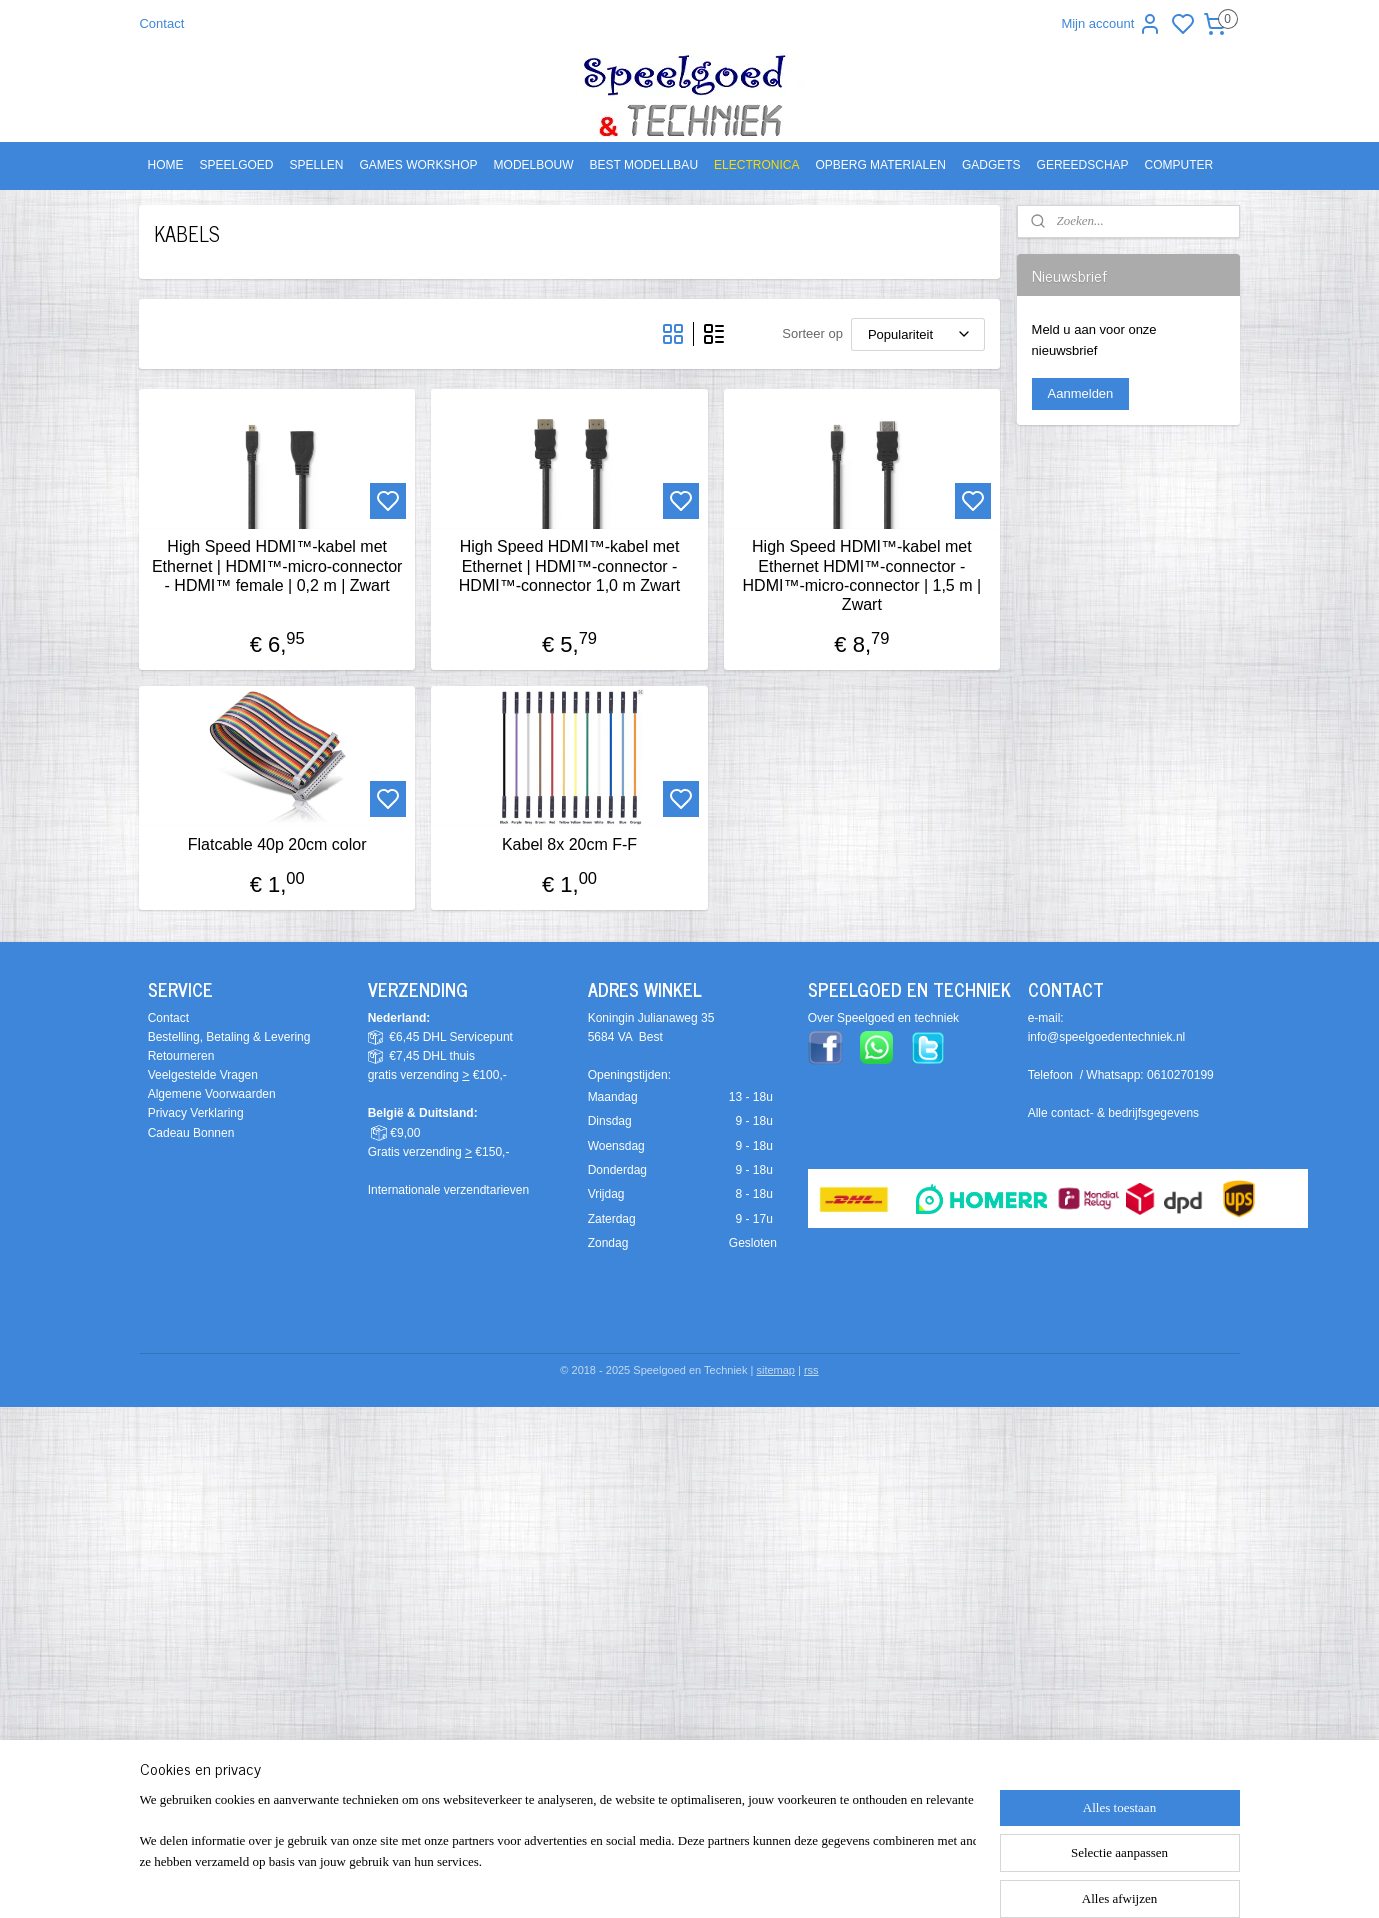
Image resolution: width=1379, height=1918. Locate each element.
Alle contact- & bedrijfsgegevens (1113, 1113)
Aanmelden (1081, 393)
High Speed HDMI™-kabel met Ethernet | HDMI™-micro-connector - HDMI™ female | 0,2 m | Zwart (277, 565)
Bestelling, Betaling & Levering (229, 1037)
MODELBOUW (534, 165)
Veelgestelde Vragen (203, 1075)
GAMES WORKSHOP (419, 165)
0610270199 (1180, 1075)
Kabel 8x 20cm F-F (569, 844)
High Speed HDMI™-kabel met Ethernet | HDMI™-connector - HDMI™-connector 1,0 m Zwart (569, 565)
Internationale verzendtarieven (448, 1190)
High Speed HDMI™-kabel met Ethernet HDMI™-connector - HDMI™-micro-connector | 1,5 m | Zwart (862, 575)
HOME (165, 165)
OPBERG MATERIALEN (880, 165)
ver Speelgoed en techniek (888, 1018)
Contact (161, 23)
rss (811, 1370)
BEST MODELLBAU (644, 165)
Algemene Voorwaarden (212, 1094)
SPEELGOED (236, 165)
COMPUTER (1179, 165)
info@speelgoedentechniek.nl (1107, 1037)
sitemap (775, 1370)
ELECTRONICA (756, 165)
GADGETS (991, 165)
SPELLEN (317, 165)
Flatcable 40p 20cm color (277, 844)
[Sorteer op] (918, 334)
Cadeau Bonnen (191, 1133)
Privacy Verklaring (196, 1113)
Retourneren (181, 1056)
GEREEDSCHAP (1083, 165)
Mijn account (1111, 24)
